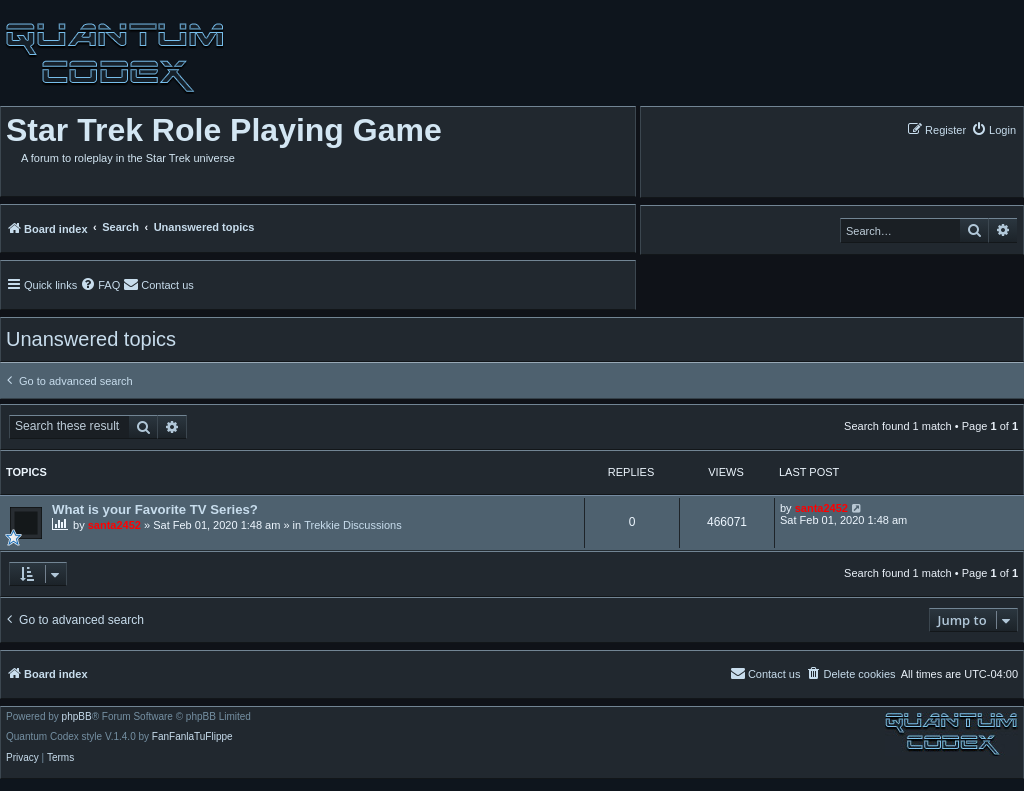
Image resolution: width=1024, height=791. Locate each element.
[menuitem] (993, 129)
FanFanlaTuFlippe (192, 737)
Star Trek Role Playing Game (224, 130)
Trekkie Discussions (352, 525)
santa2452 (114, 525)
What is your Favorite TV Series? (155, 509)
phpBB (77, 717)
